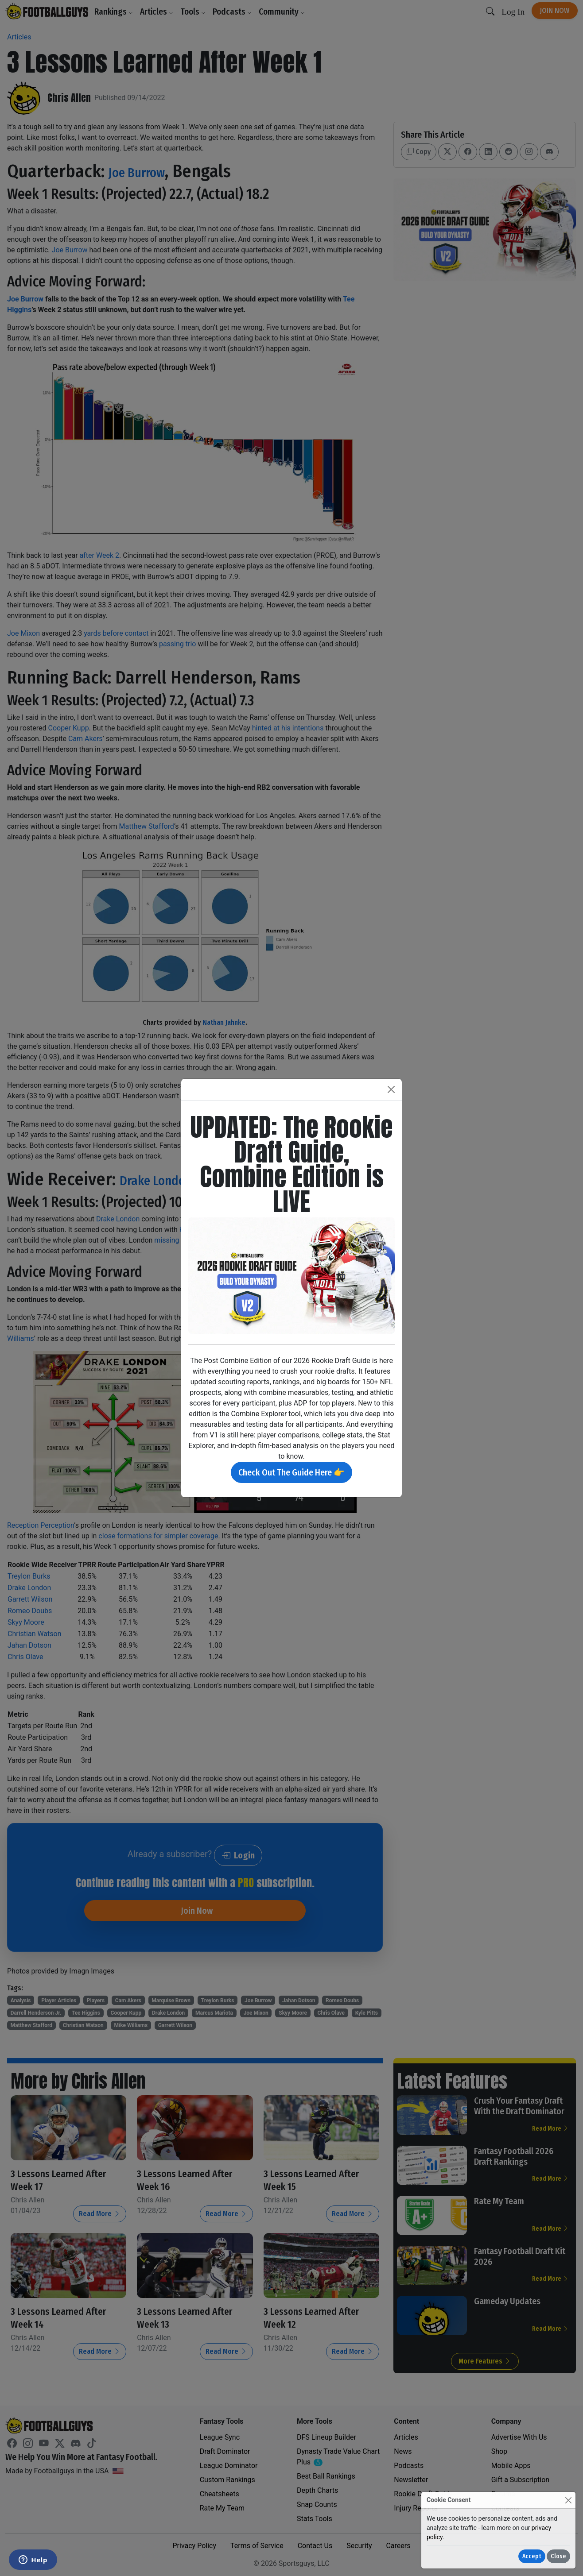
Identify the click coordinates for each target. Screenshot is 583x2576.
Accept (531, 2556)
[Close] (568, 2500)
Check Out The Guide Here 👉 (291, 1472)
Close (558, 2556)
